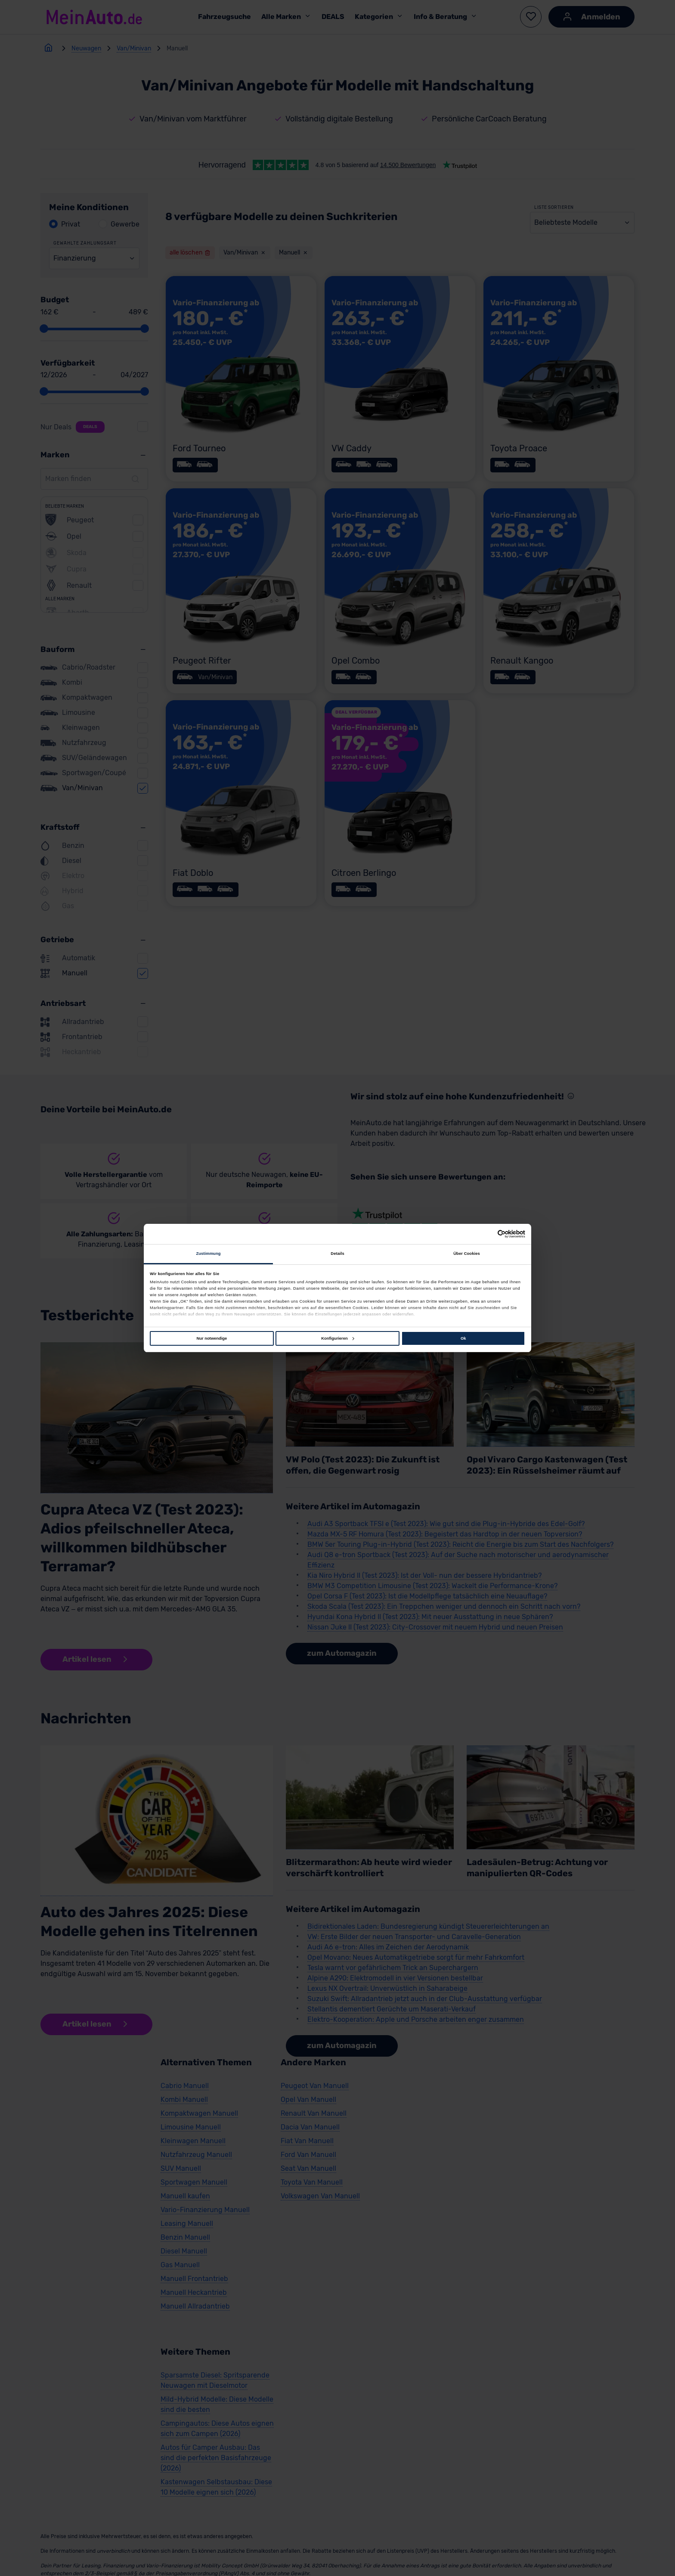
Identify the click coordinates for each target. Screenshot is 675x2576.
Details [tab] (337, 1253)
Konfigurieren (337, 1338)
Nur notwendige (211, 1338)
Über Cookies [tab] (466, 1253)
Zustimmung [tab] (208, 1253)
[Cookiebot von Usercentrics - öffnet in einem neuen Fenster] (487, 1234)
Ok (463, 1338)
